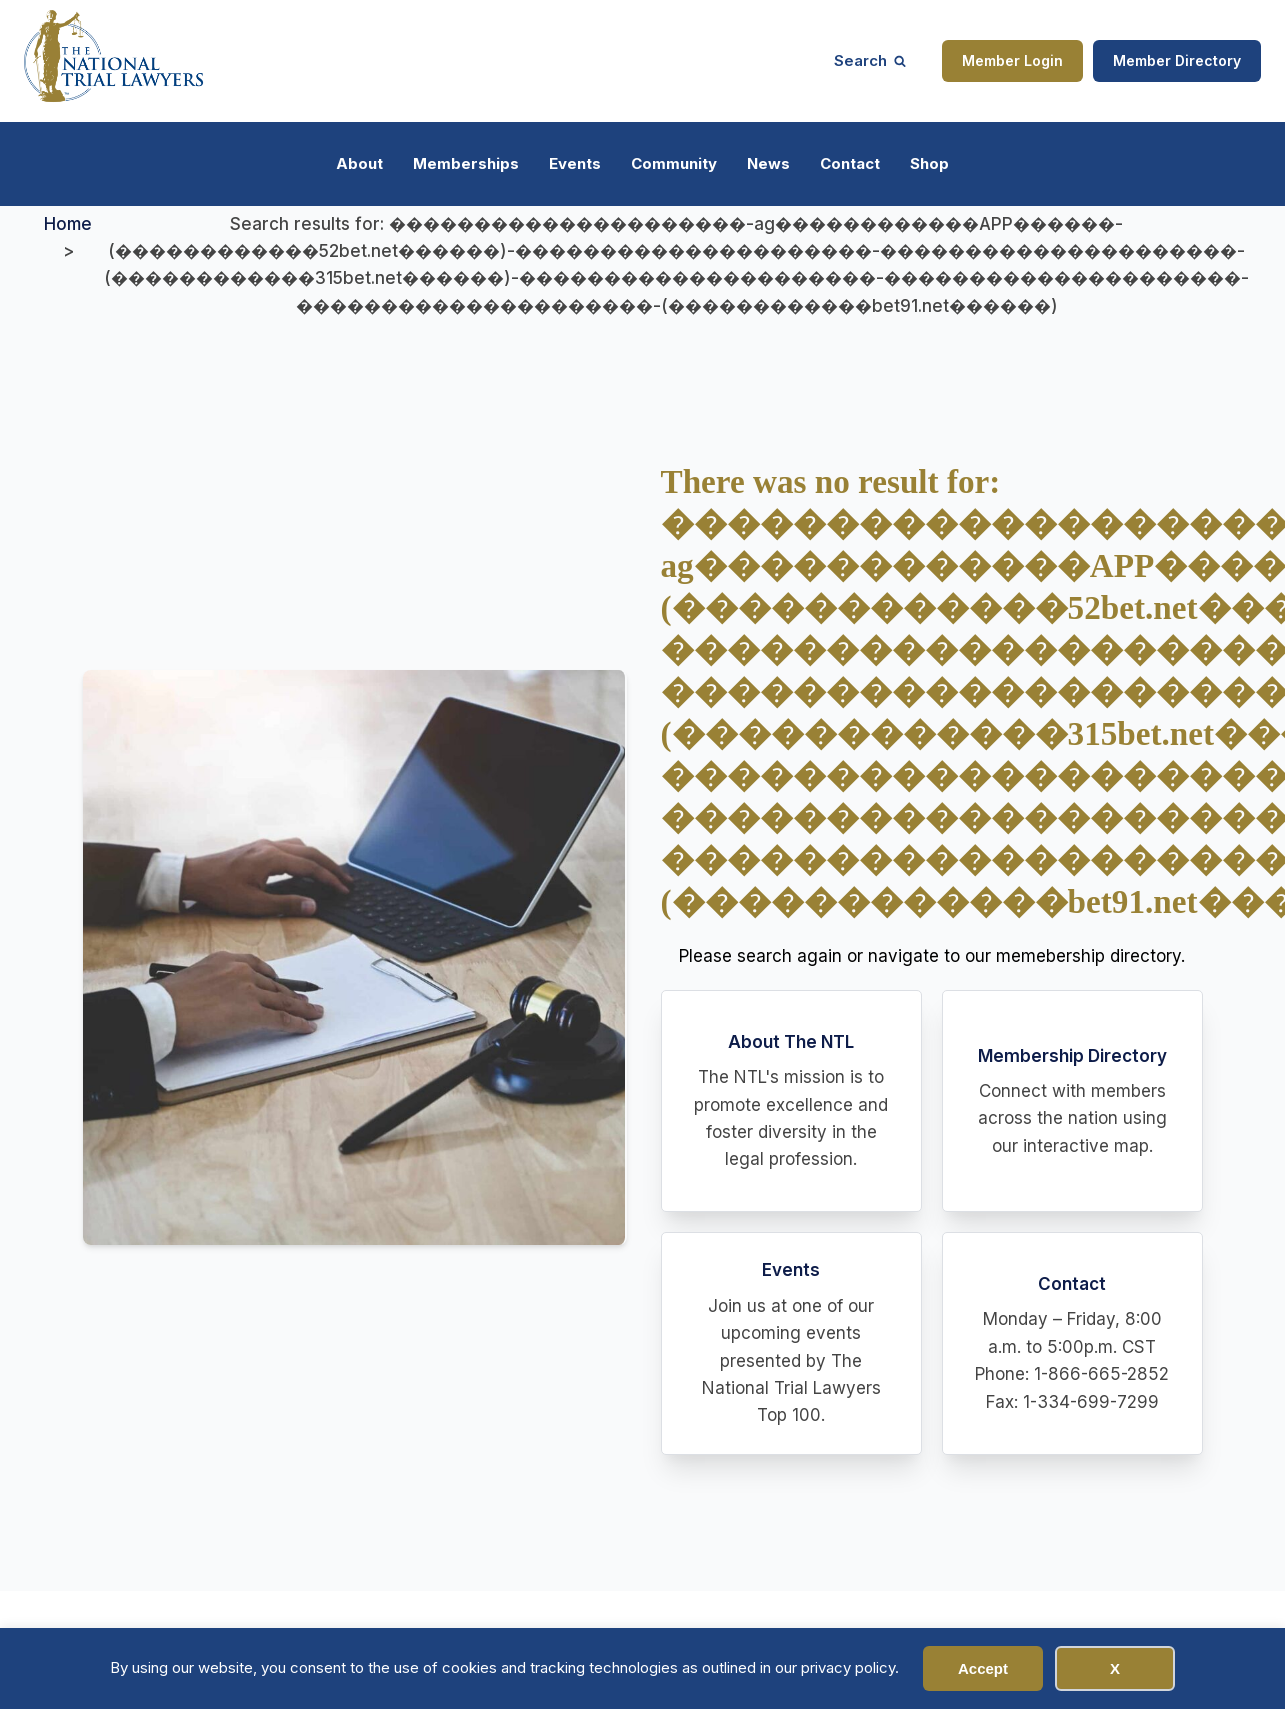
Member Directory (1177, 60)
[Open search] (870, 60)
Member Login (1012, 60)
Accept (983, 1668)
